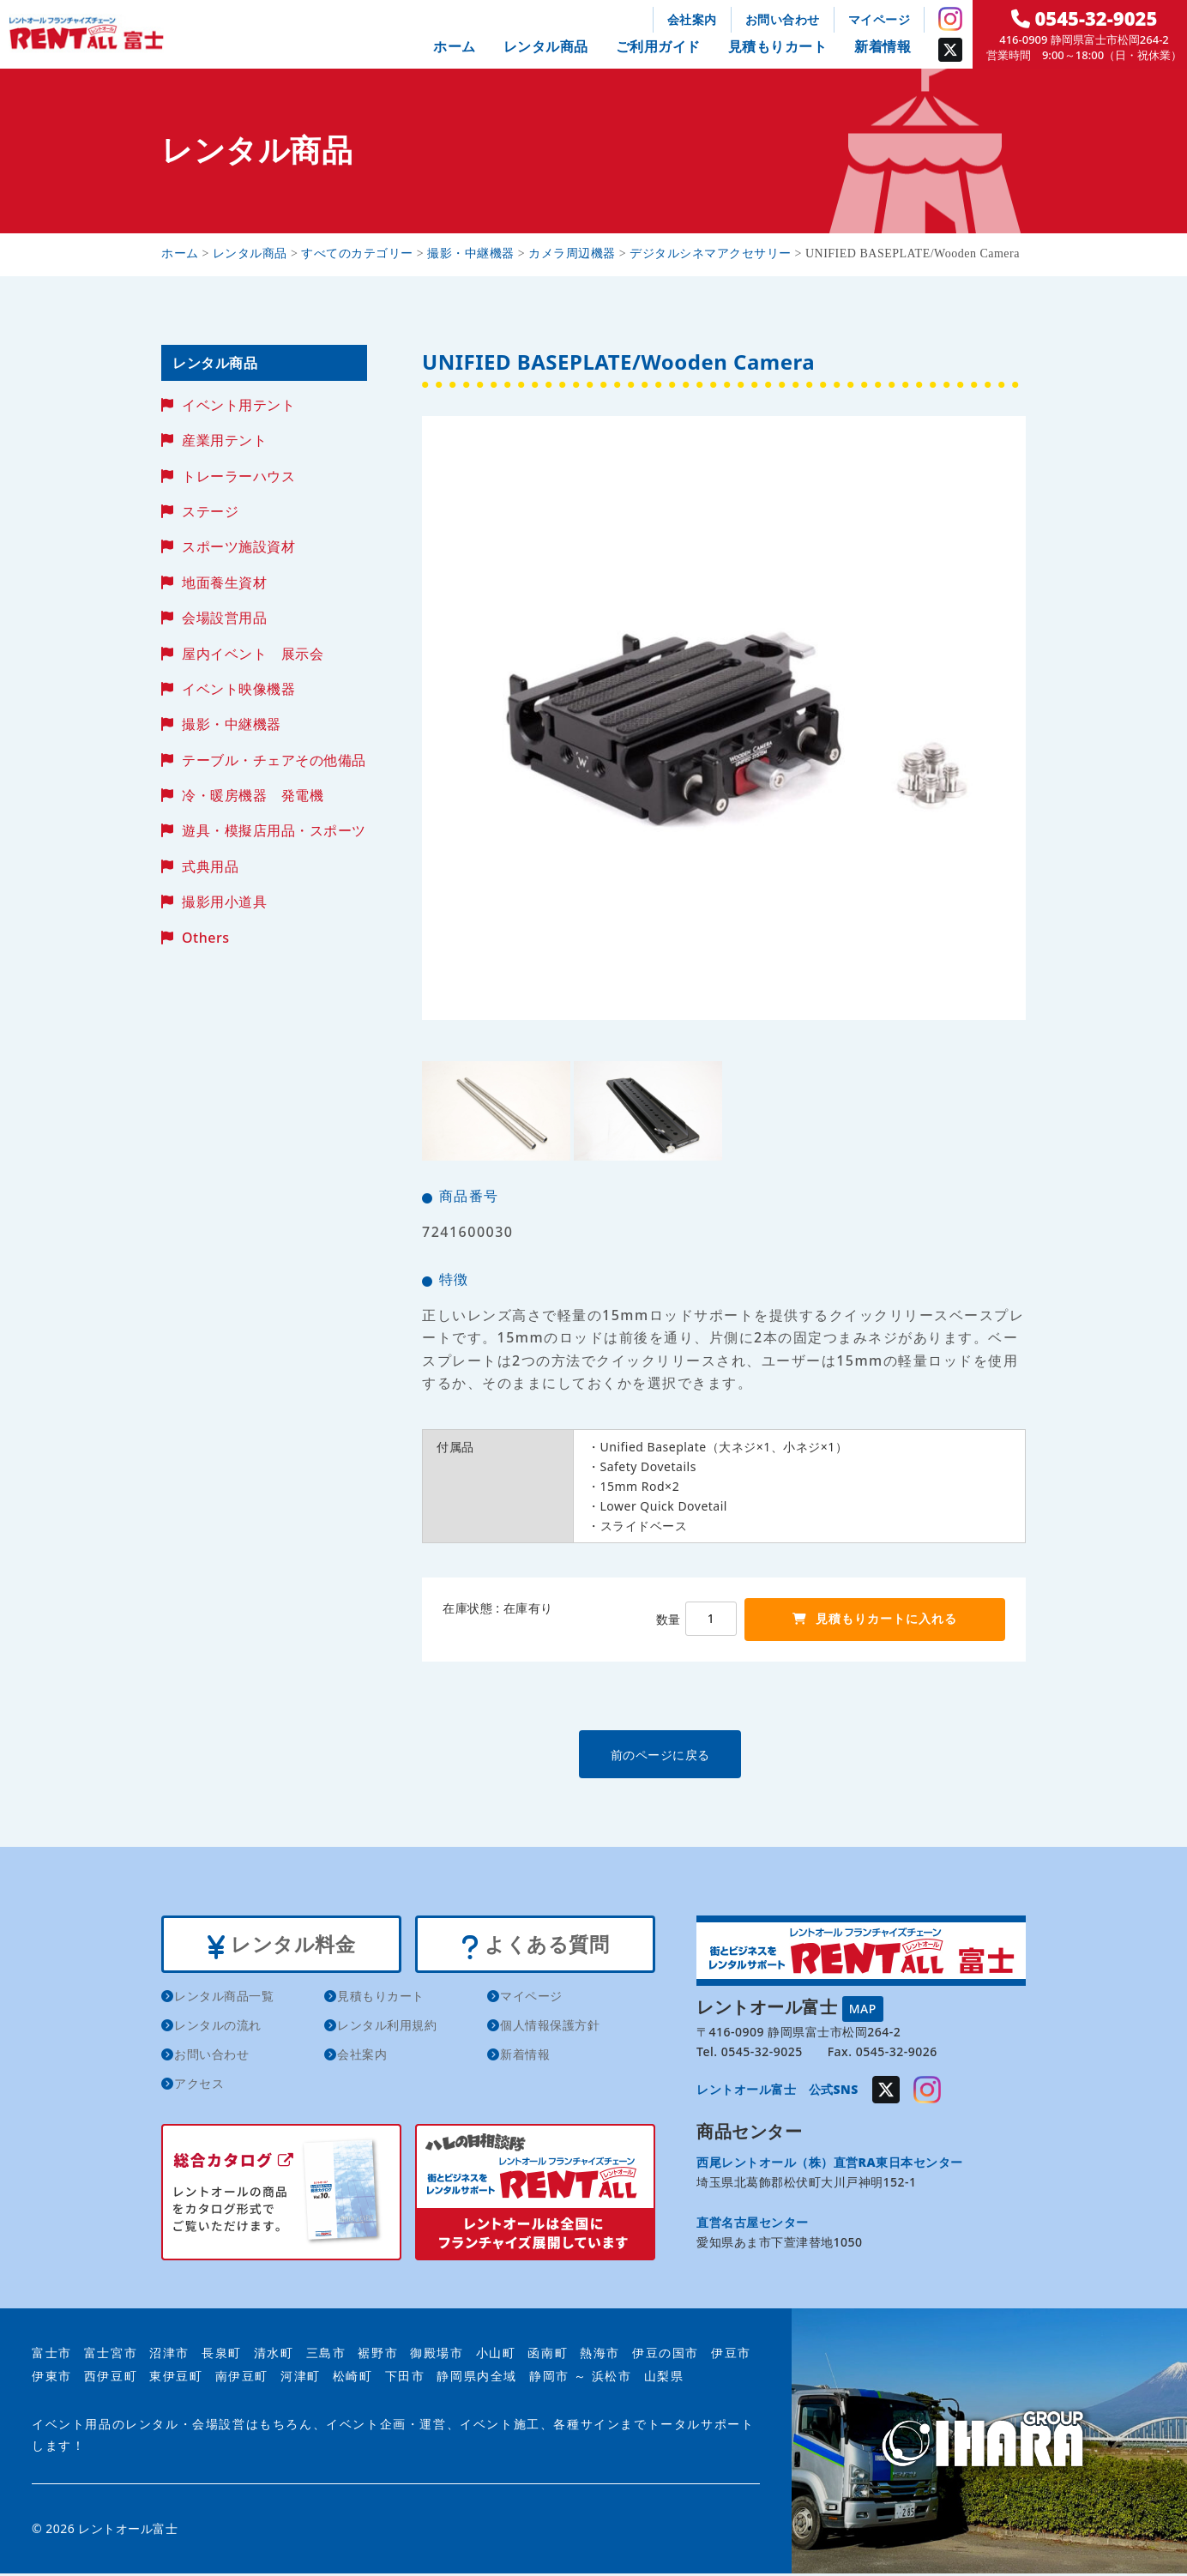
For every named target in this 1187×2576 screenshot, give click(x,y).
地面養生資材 (224, 582)
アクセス (199, 2086)
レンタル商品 (545, 46)
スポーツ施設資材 (238, 546)
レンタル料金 (281, 1945)
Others (205, 937)
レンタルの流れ (218, 2027)
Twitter (950, 50)
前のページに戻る (723, 1754)
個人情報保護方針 (550, 2027)
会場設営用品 (224, 617)
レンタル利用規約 (387, 2027)
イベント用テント (238, 404)
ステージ (210, 511)
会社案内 (692, 19)
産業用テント (224, 440)
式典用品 (210, 866)
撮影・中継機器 (231, 724)
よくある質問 (535, 1945)
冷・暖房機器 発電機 (252, 795)
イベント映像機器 (238, 688)
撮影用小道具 (224, 901)
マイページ (879, 19)
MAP (863, 2008)
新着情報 (882, 46)
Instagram (950, 19)
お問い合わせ (782, 19)
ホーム (454, 46)
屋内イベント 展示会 (252, 653)
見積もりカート (778, 46)
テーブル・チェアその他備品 (274, 760)
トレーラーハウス (238, 476)
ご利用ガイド (658, 46)
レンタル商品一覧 (224, 1998)
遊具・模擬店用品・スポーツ (274, 830)
